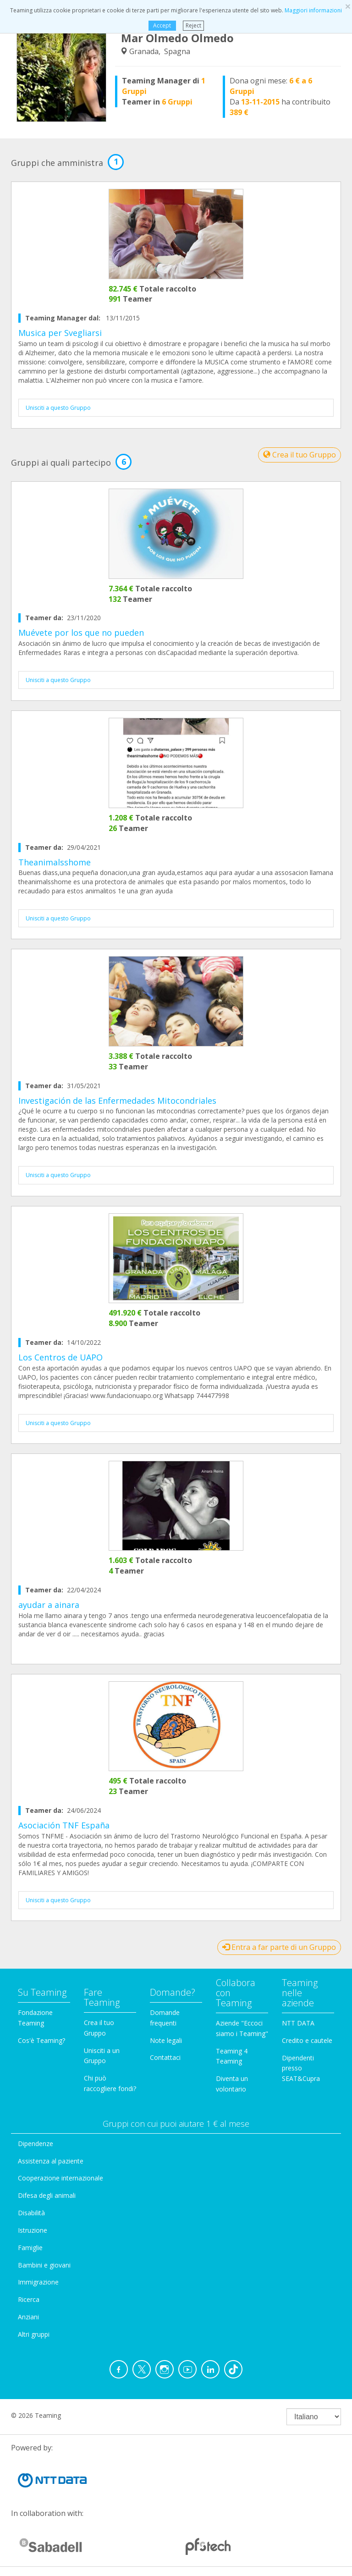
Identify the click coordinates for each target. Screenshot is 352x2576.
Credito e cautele (307, 2040)
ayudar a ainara (48, 1604)
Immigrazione (38, 2282)
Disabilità (31, 2212)
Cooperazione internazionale (60, 2178)
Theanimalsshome (54, 862)
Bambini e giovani (44, 2265)
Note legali (166, 2040)
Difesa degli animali (47, 2195)
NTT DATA (298, 2023)
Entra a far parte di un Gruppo (279, 1947)
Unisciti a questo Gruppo (58, 408)
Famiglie (30, 2247)
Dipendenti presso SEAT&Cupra (301, 2068)
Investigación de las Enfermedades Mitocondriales (117, 1100)
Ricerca (28, 2299)
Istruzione (32, 2230)
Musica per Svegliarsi (60, 332)
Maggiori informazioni (313, 10)
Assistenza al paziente (50, 2161)
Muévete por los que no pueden (81, 632)
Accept (162, 25)
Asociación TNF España (64, 1825)
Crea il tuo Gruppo (299, 455)
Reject (193, 25)
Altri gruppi (34, 2334)
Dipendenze (35, 2143)
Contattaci (165, 2057)
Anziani (28, 2316)
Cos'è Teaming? (41, 2040)
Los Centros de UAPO (60, 1357)
